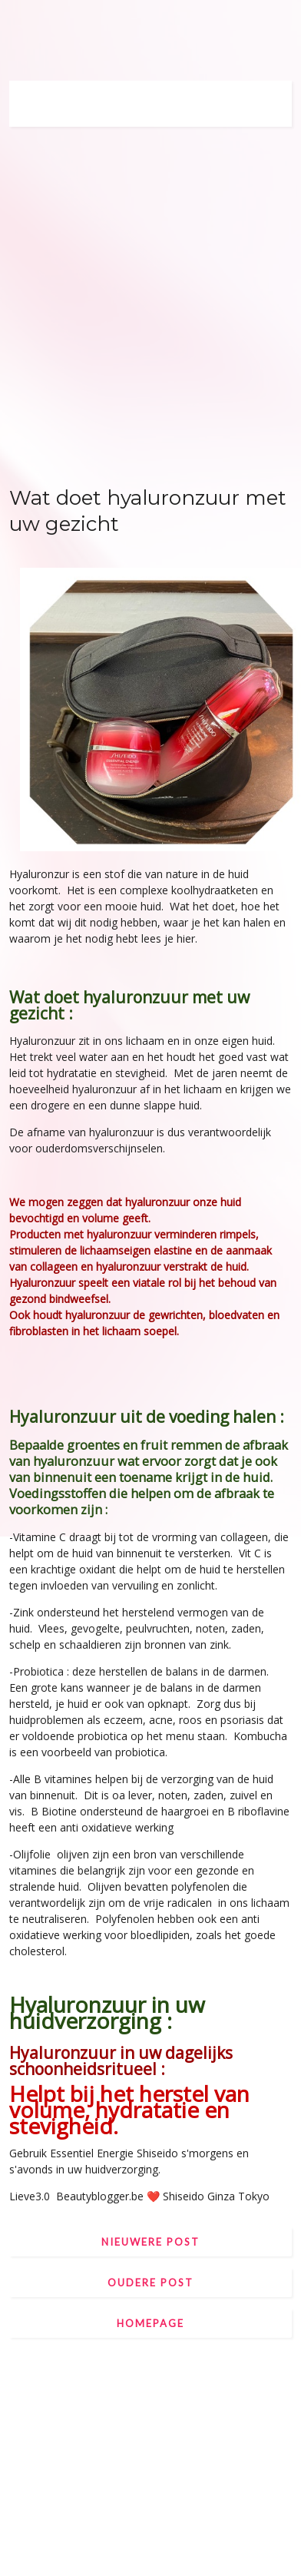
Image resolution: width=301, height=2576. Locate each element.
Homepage (150, 2323)
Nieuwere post (150, 2242)
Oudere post (151, 2282)
